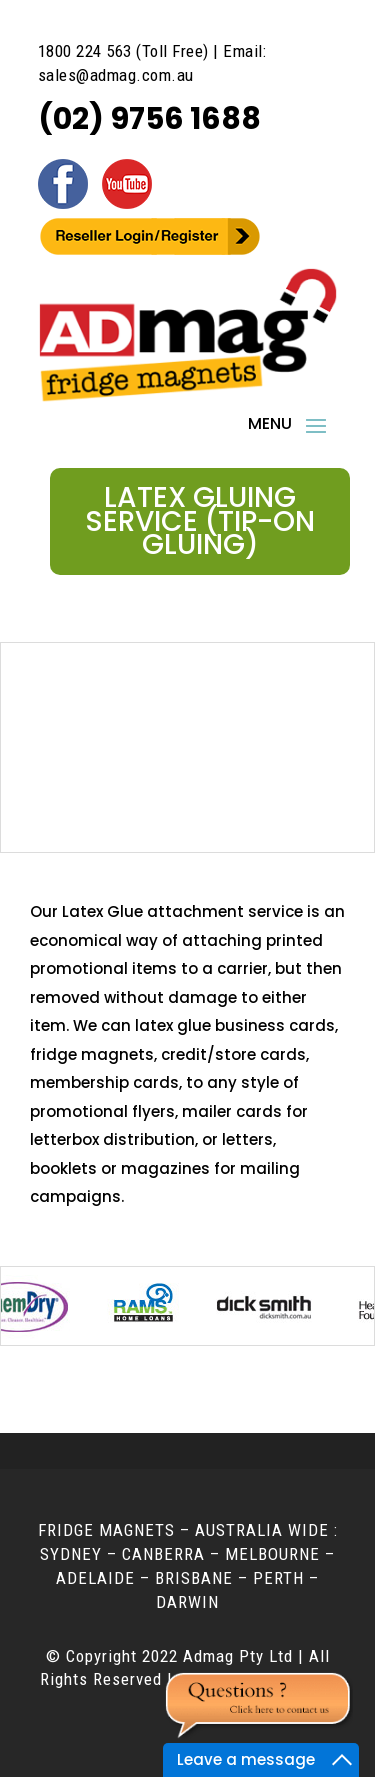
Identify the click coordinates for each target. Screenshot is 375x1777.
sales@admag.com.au (116, 75)
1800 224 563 (85, 51)
